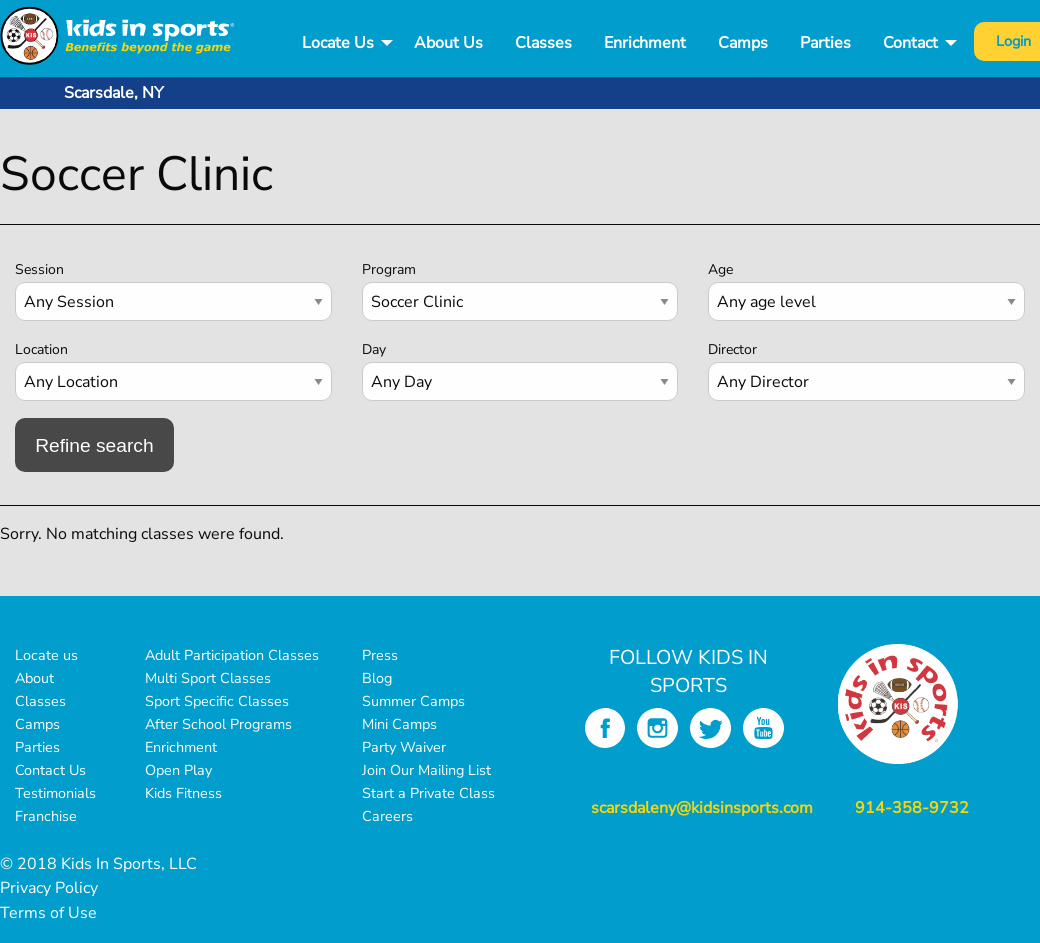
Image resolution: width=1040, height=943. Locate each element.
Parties (825, 43)
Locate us (46, 655)
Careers (387, 816)
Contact (910, 43)
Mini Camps (399, 724)
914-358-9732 (912, 808)
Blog (377, 678)
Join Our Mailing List (426, 770)
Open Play (178, 770)
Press (380, 655)
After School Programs (218, 724)
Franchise (46, 816)
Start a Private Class (428, 793)
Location (41, 349)
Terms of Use (48, 913)
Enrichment (645, 43)
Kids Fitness (183, 793)
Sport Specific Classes (217, 701)
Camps (743, 43)
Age (720, 269)
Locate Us (338, 43)
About (34, 678)
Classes (543, 43)
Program (389, 269)
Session (39, 269)
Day (374, 349)
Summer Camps (413, 701)
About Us (448, 43)
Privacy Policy (49, 888)
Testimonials (55, 793)
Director (732, 349)
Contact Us (50, 770)
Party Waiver (404, 747)
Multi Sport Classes (208, 678)
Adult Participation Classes (232, 655)
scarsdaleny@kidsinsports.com (702, 808)
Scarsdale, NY (114, 93)
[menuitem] (342, 43)
